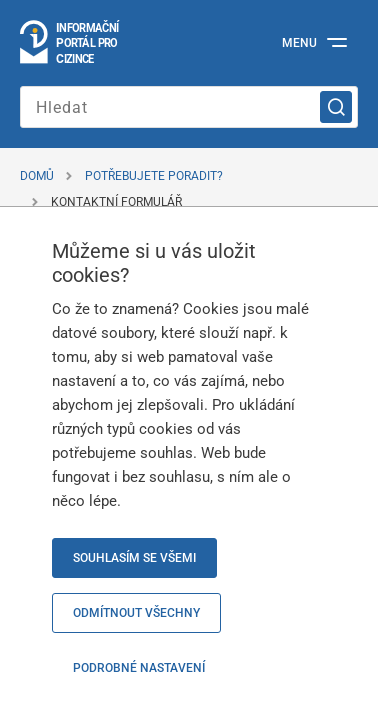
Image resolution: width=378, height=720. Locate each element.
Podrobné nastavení (139, 668)
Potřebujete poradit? (154, 176)
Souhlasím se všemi (134, 558)
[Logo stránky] (70, 43)
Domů (37, 176)
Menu (299, 43)
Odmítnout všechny (136, 613)
